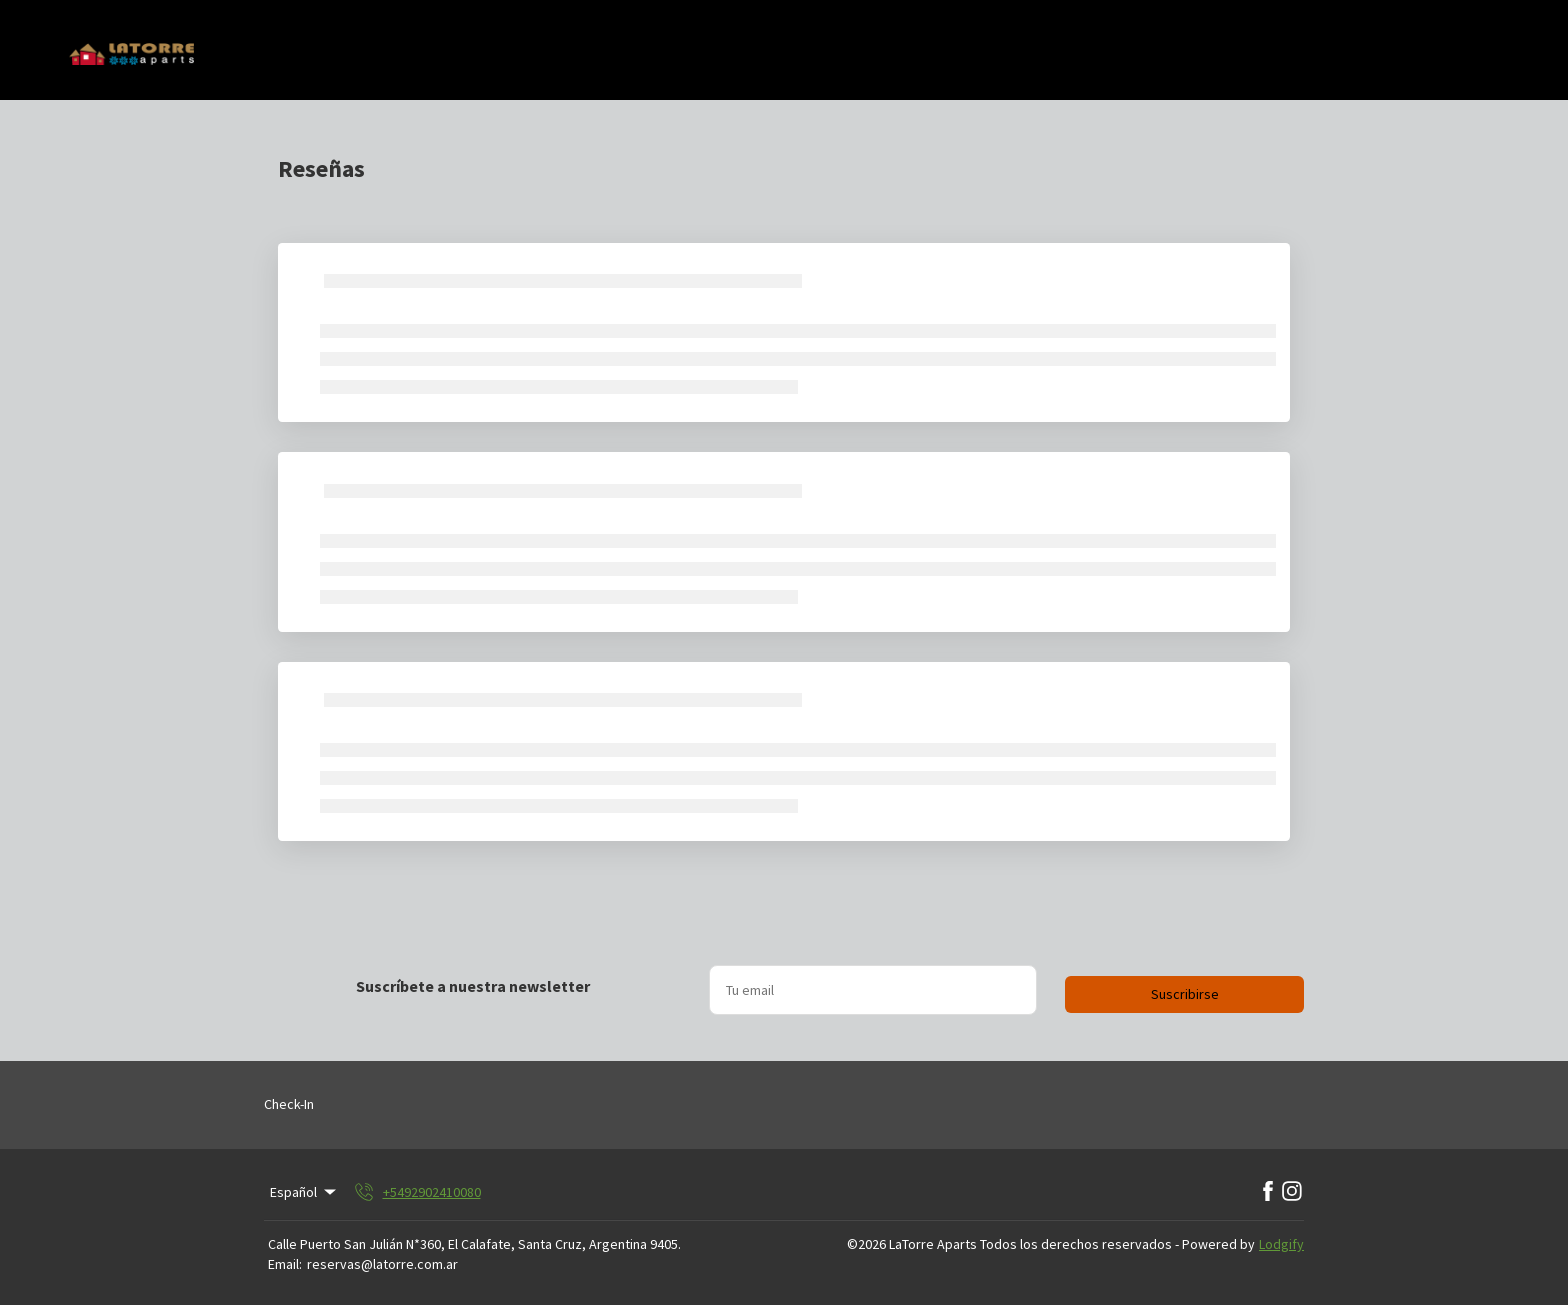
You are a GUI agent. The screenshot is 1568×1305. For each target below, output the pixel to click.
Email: (285, 1264)
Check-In (289, 1104)
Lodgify (1281, 1244)
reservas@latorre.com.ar (382, 1264)
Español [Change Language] (304, 1192)
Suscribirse (1185, 994)
